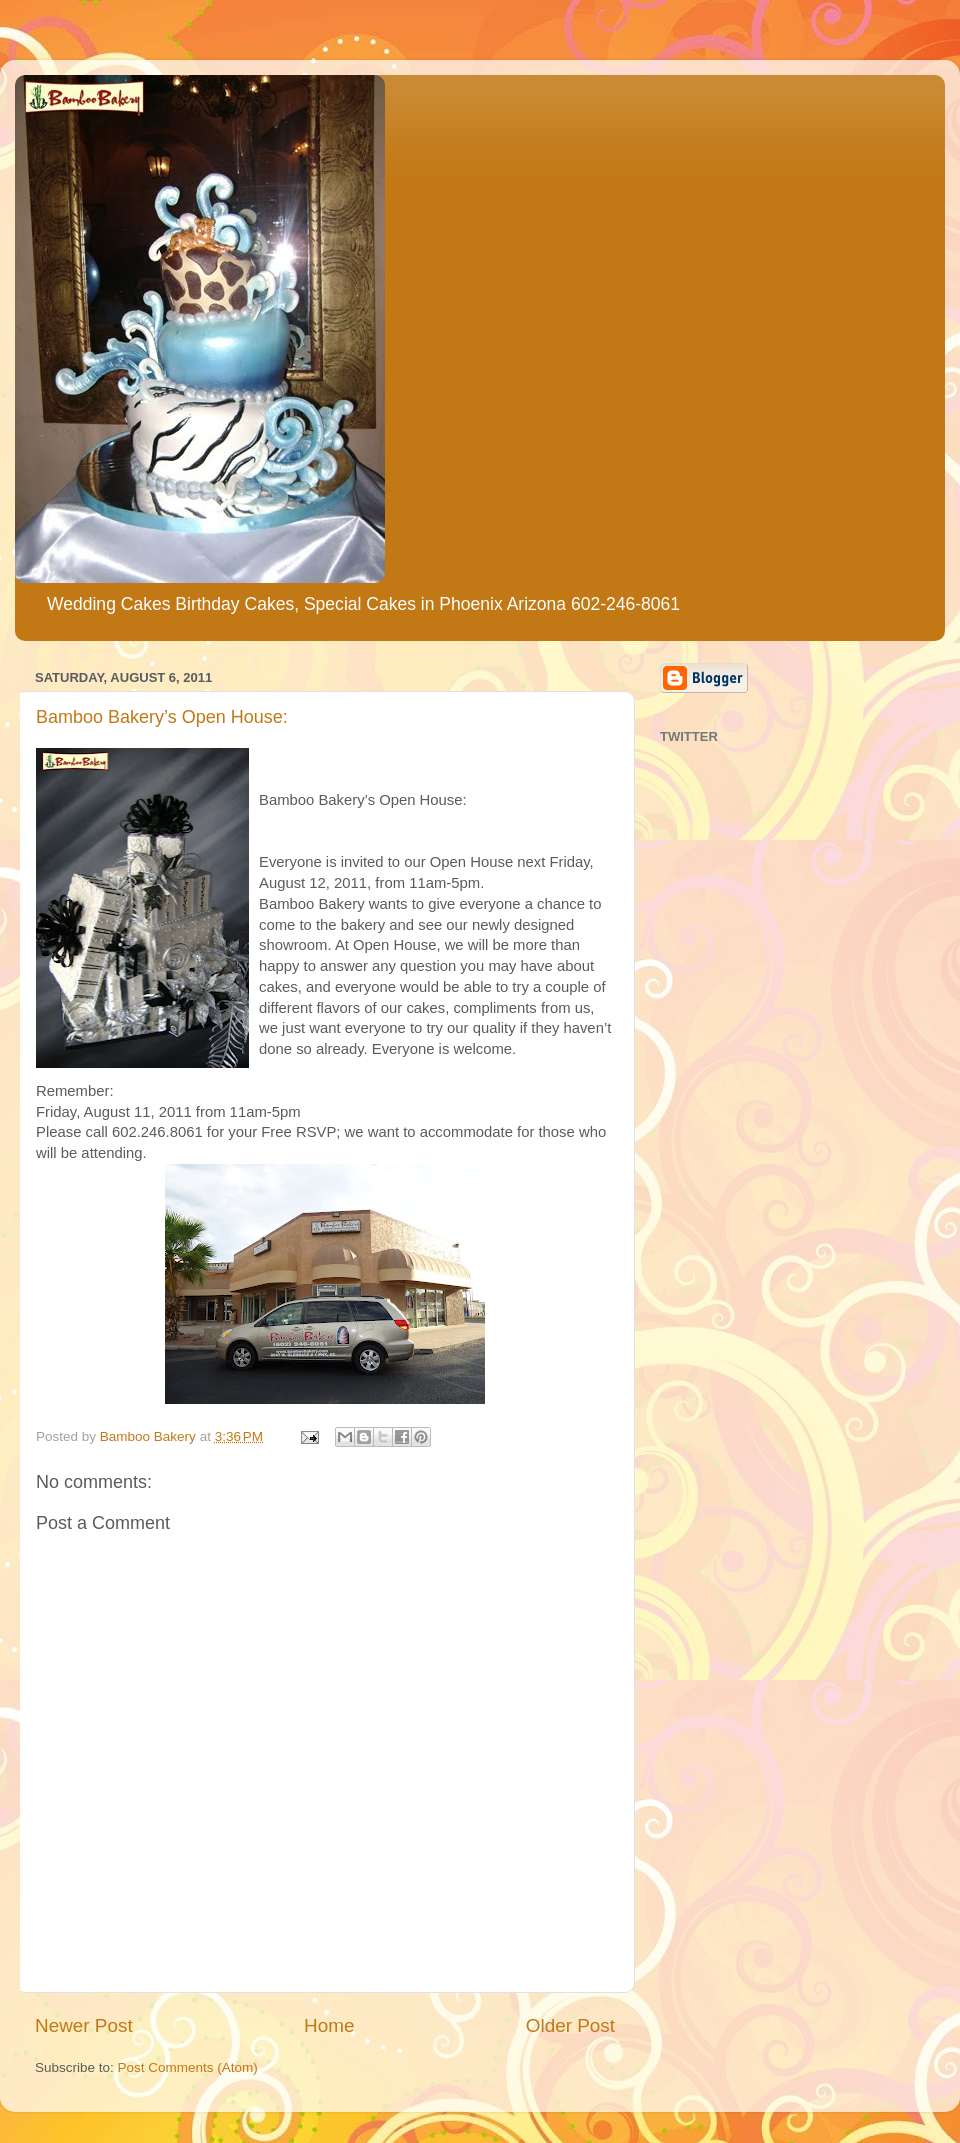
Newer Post (84, 2025)
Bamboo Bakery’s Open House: (162, 717)
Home (329, 2025)
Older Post (570, 2025)
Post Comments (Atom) (188, 2067)
